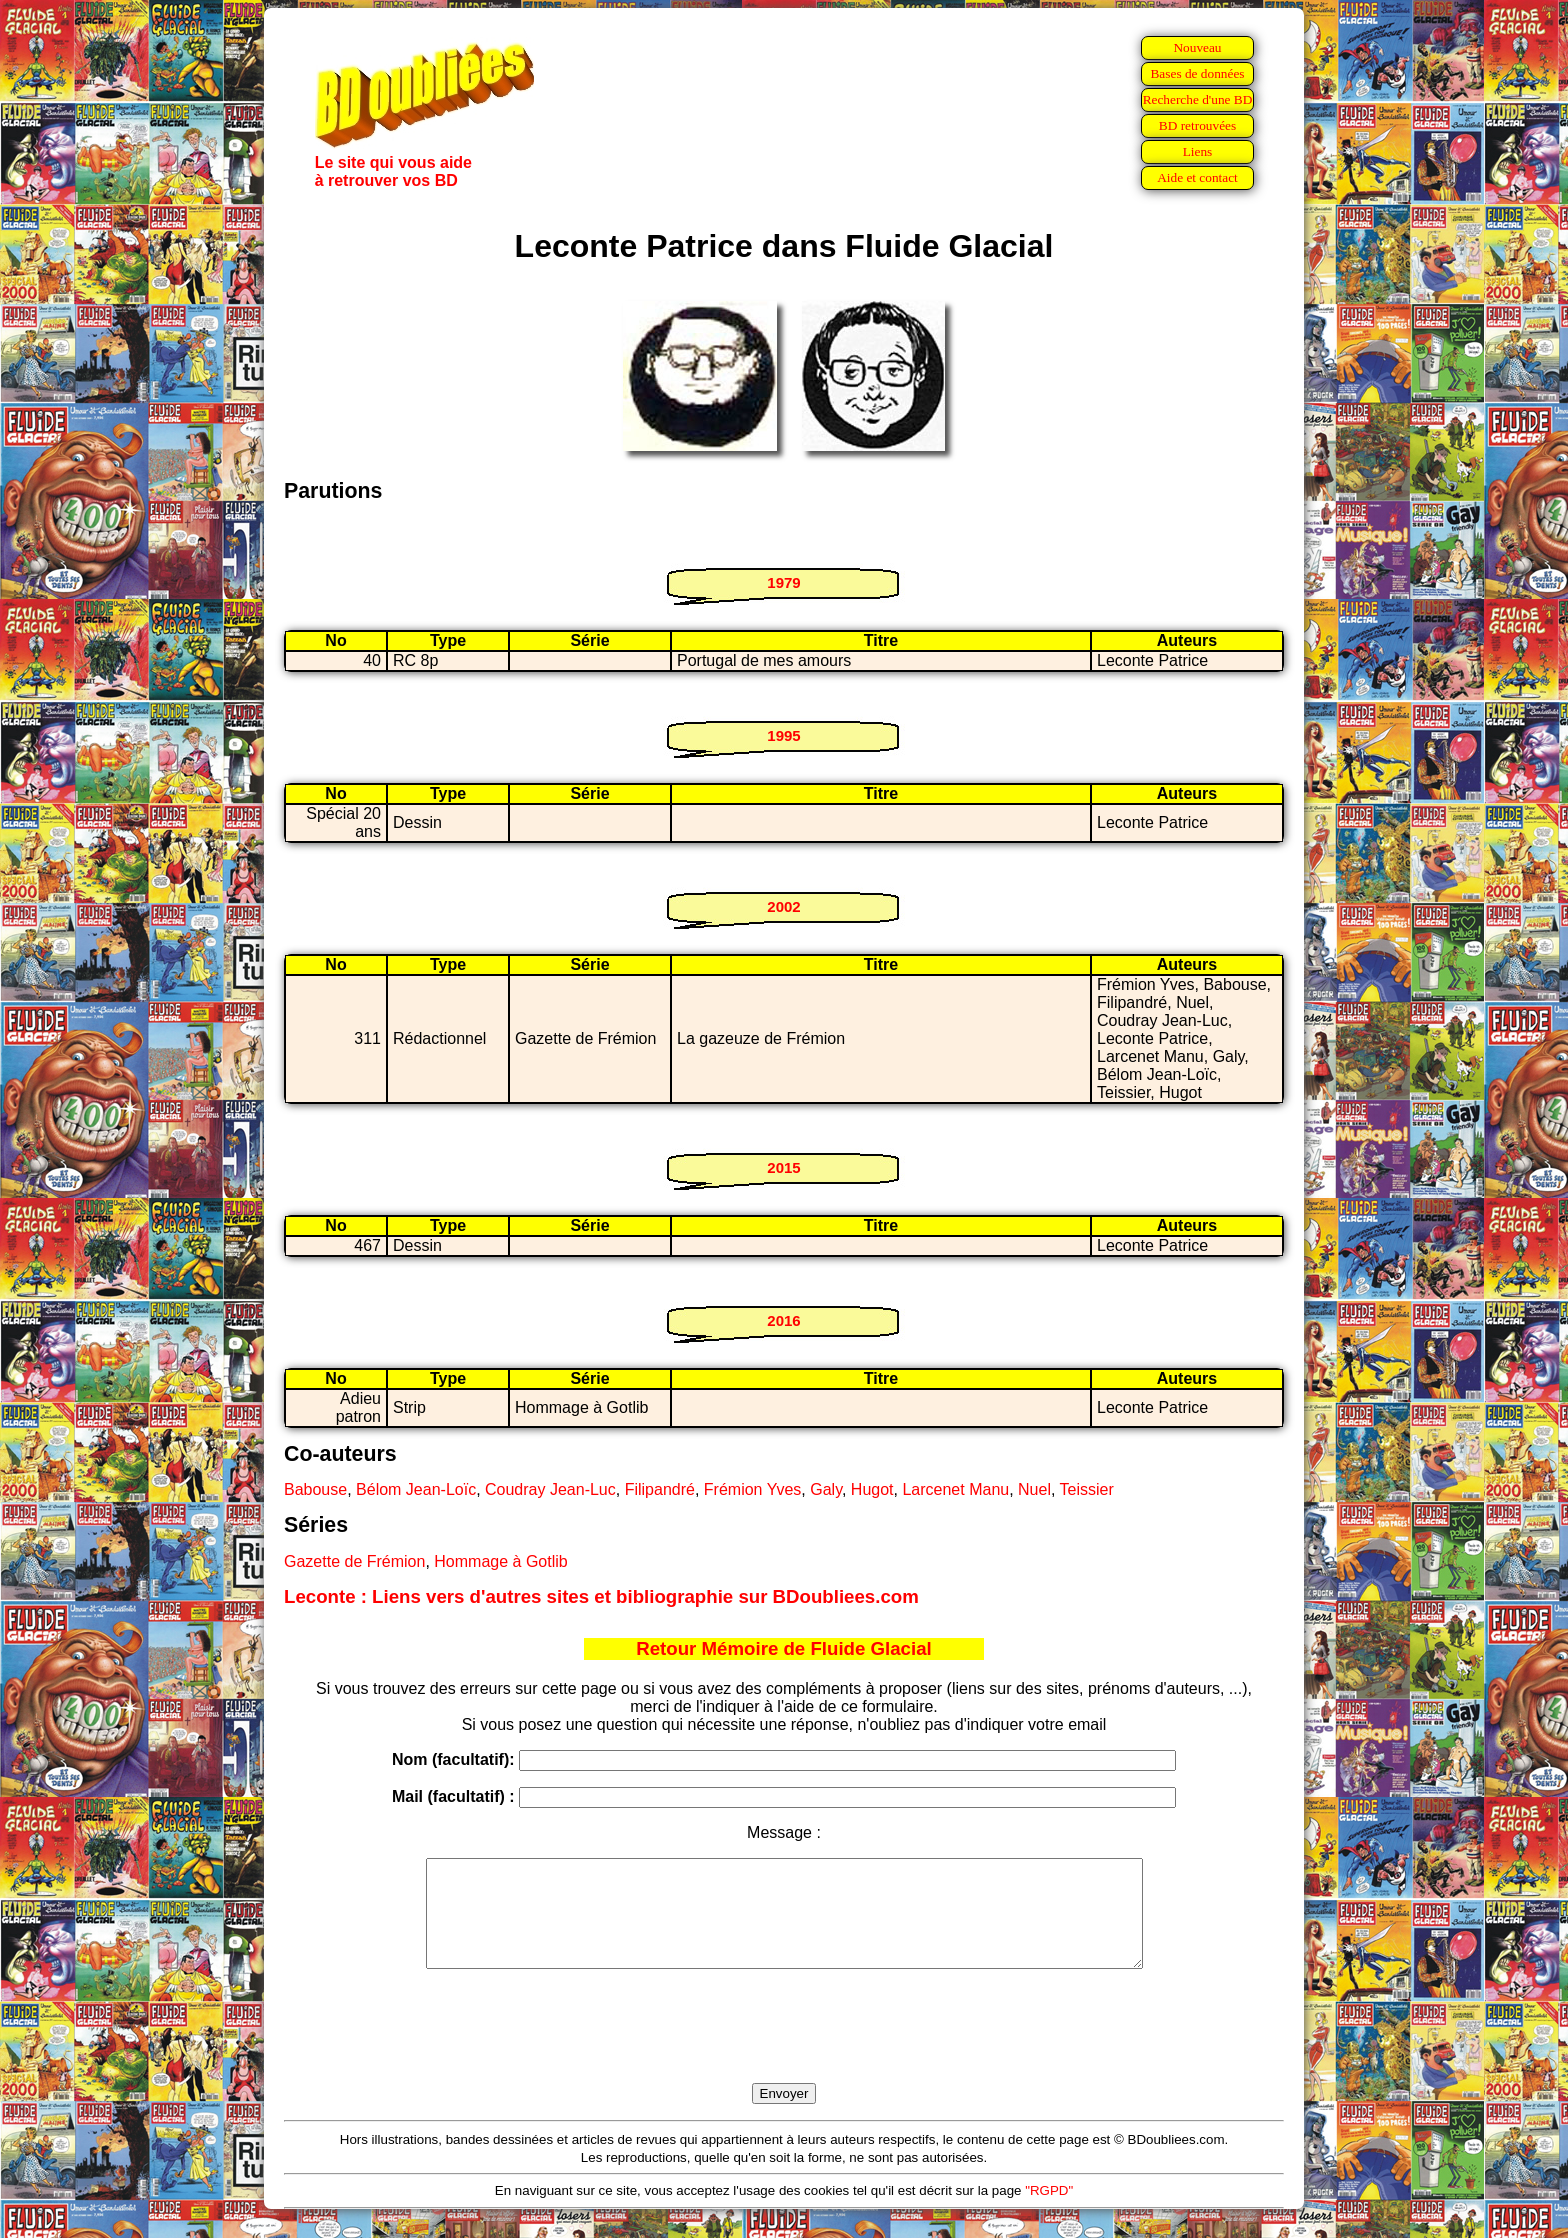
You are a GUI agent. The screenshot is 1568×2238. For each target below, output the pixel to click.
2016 (783, 1320)
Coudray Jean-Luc (550, 1489)
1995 (783, 735)
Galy (826, 1489)
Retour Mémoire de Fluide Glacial (783, 1648)
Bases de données (1197, 73)
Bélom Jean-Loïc (416, 1489)
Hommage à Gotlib (500, 1561)
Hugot (872, 1489)
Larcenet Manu (955, 1489)
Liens (1198, 151)
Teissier (1087, 1489)
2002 (783, 906)
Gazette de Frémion (354, 1561)
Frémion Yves (753, 1489)
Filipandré (660, 1489)
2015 (783, 1167)
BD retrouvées (1197, 125)
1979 (783, 582)
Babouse (315, 1489)
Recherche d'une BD (1198, 99)
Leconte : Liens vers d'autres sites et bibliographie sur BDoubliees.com (601, 1596)
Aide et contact (1197, 177)
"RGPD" (1049, 2211)
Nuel (1034, 1489)
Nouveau (1197, 47)
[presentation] (784, 2049)
